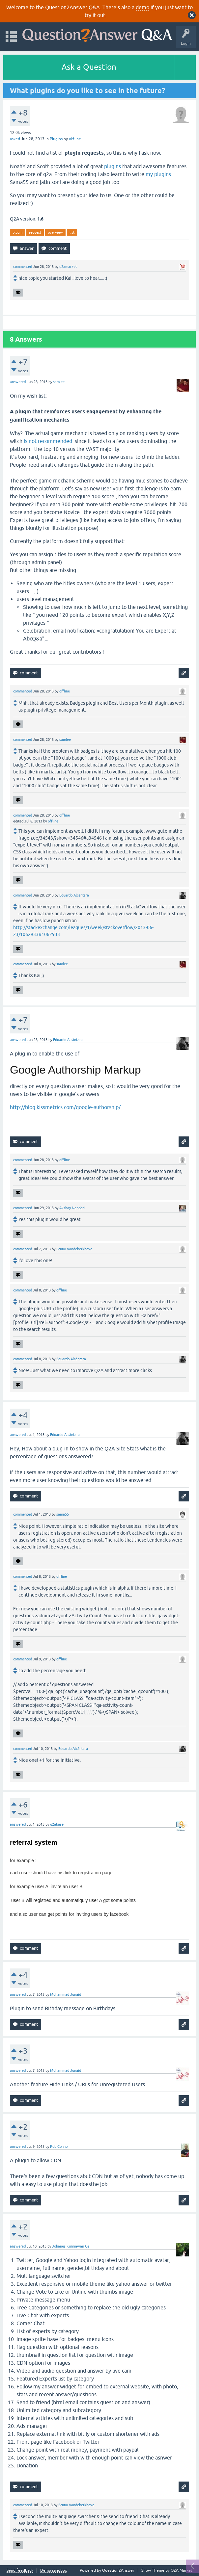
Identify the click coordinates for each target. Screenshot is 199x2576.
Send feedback (20, 2570)
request (35, 232)
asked (15, 139)
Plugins (56, 139)
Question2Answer (118, 2570)
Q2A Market (181, 2570)
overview (55, 232)
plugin (17, 232)
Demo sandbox (53, 2570)
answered (18, 382)
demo (142, 7)
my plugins (158, 174)
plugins (112, 166)
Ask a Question (89, 67)
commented (22, 267)
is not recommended (48, 441)
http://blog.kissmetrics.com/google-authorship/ (65, 1107)
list (72, 232)
